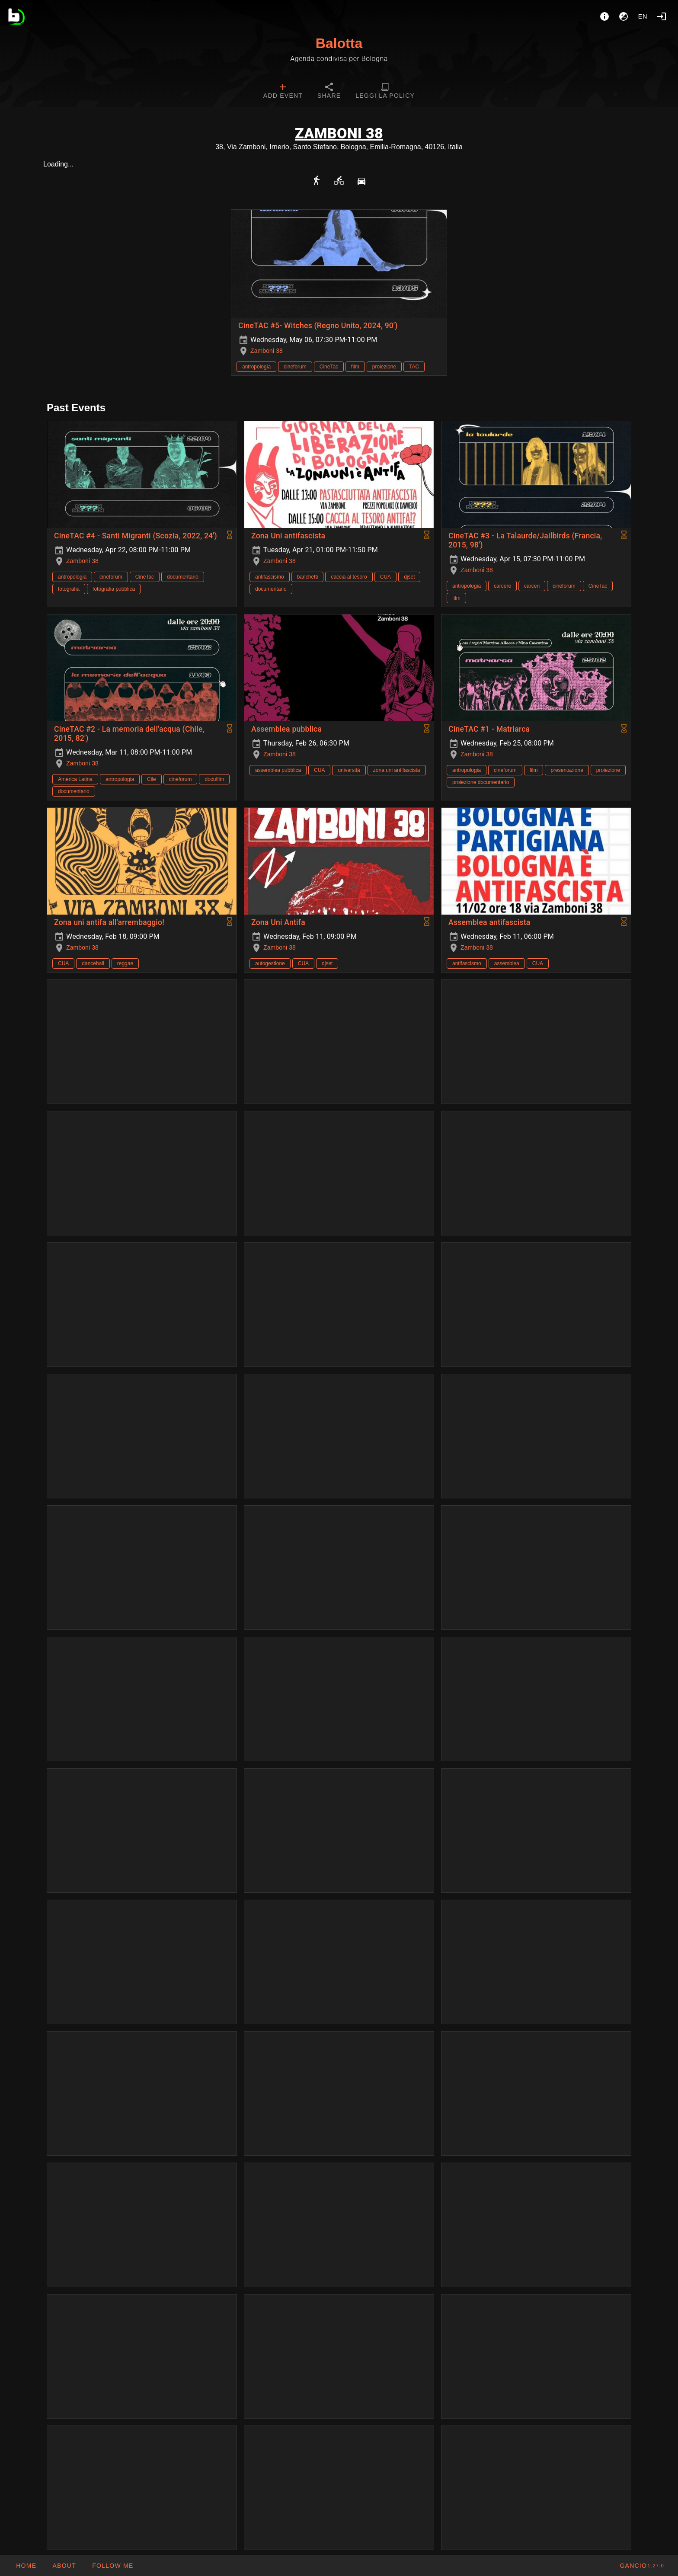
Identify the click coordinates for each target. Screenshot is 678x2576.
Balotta (339, 43)
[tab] (283, 91)
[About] (604, 16)
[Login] (661, 16)
